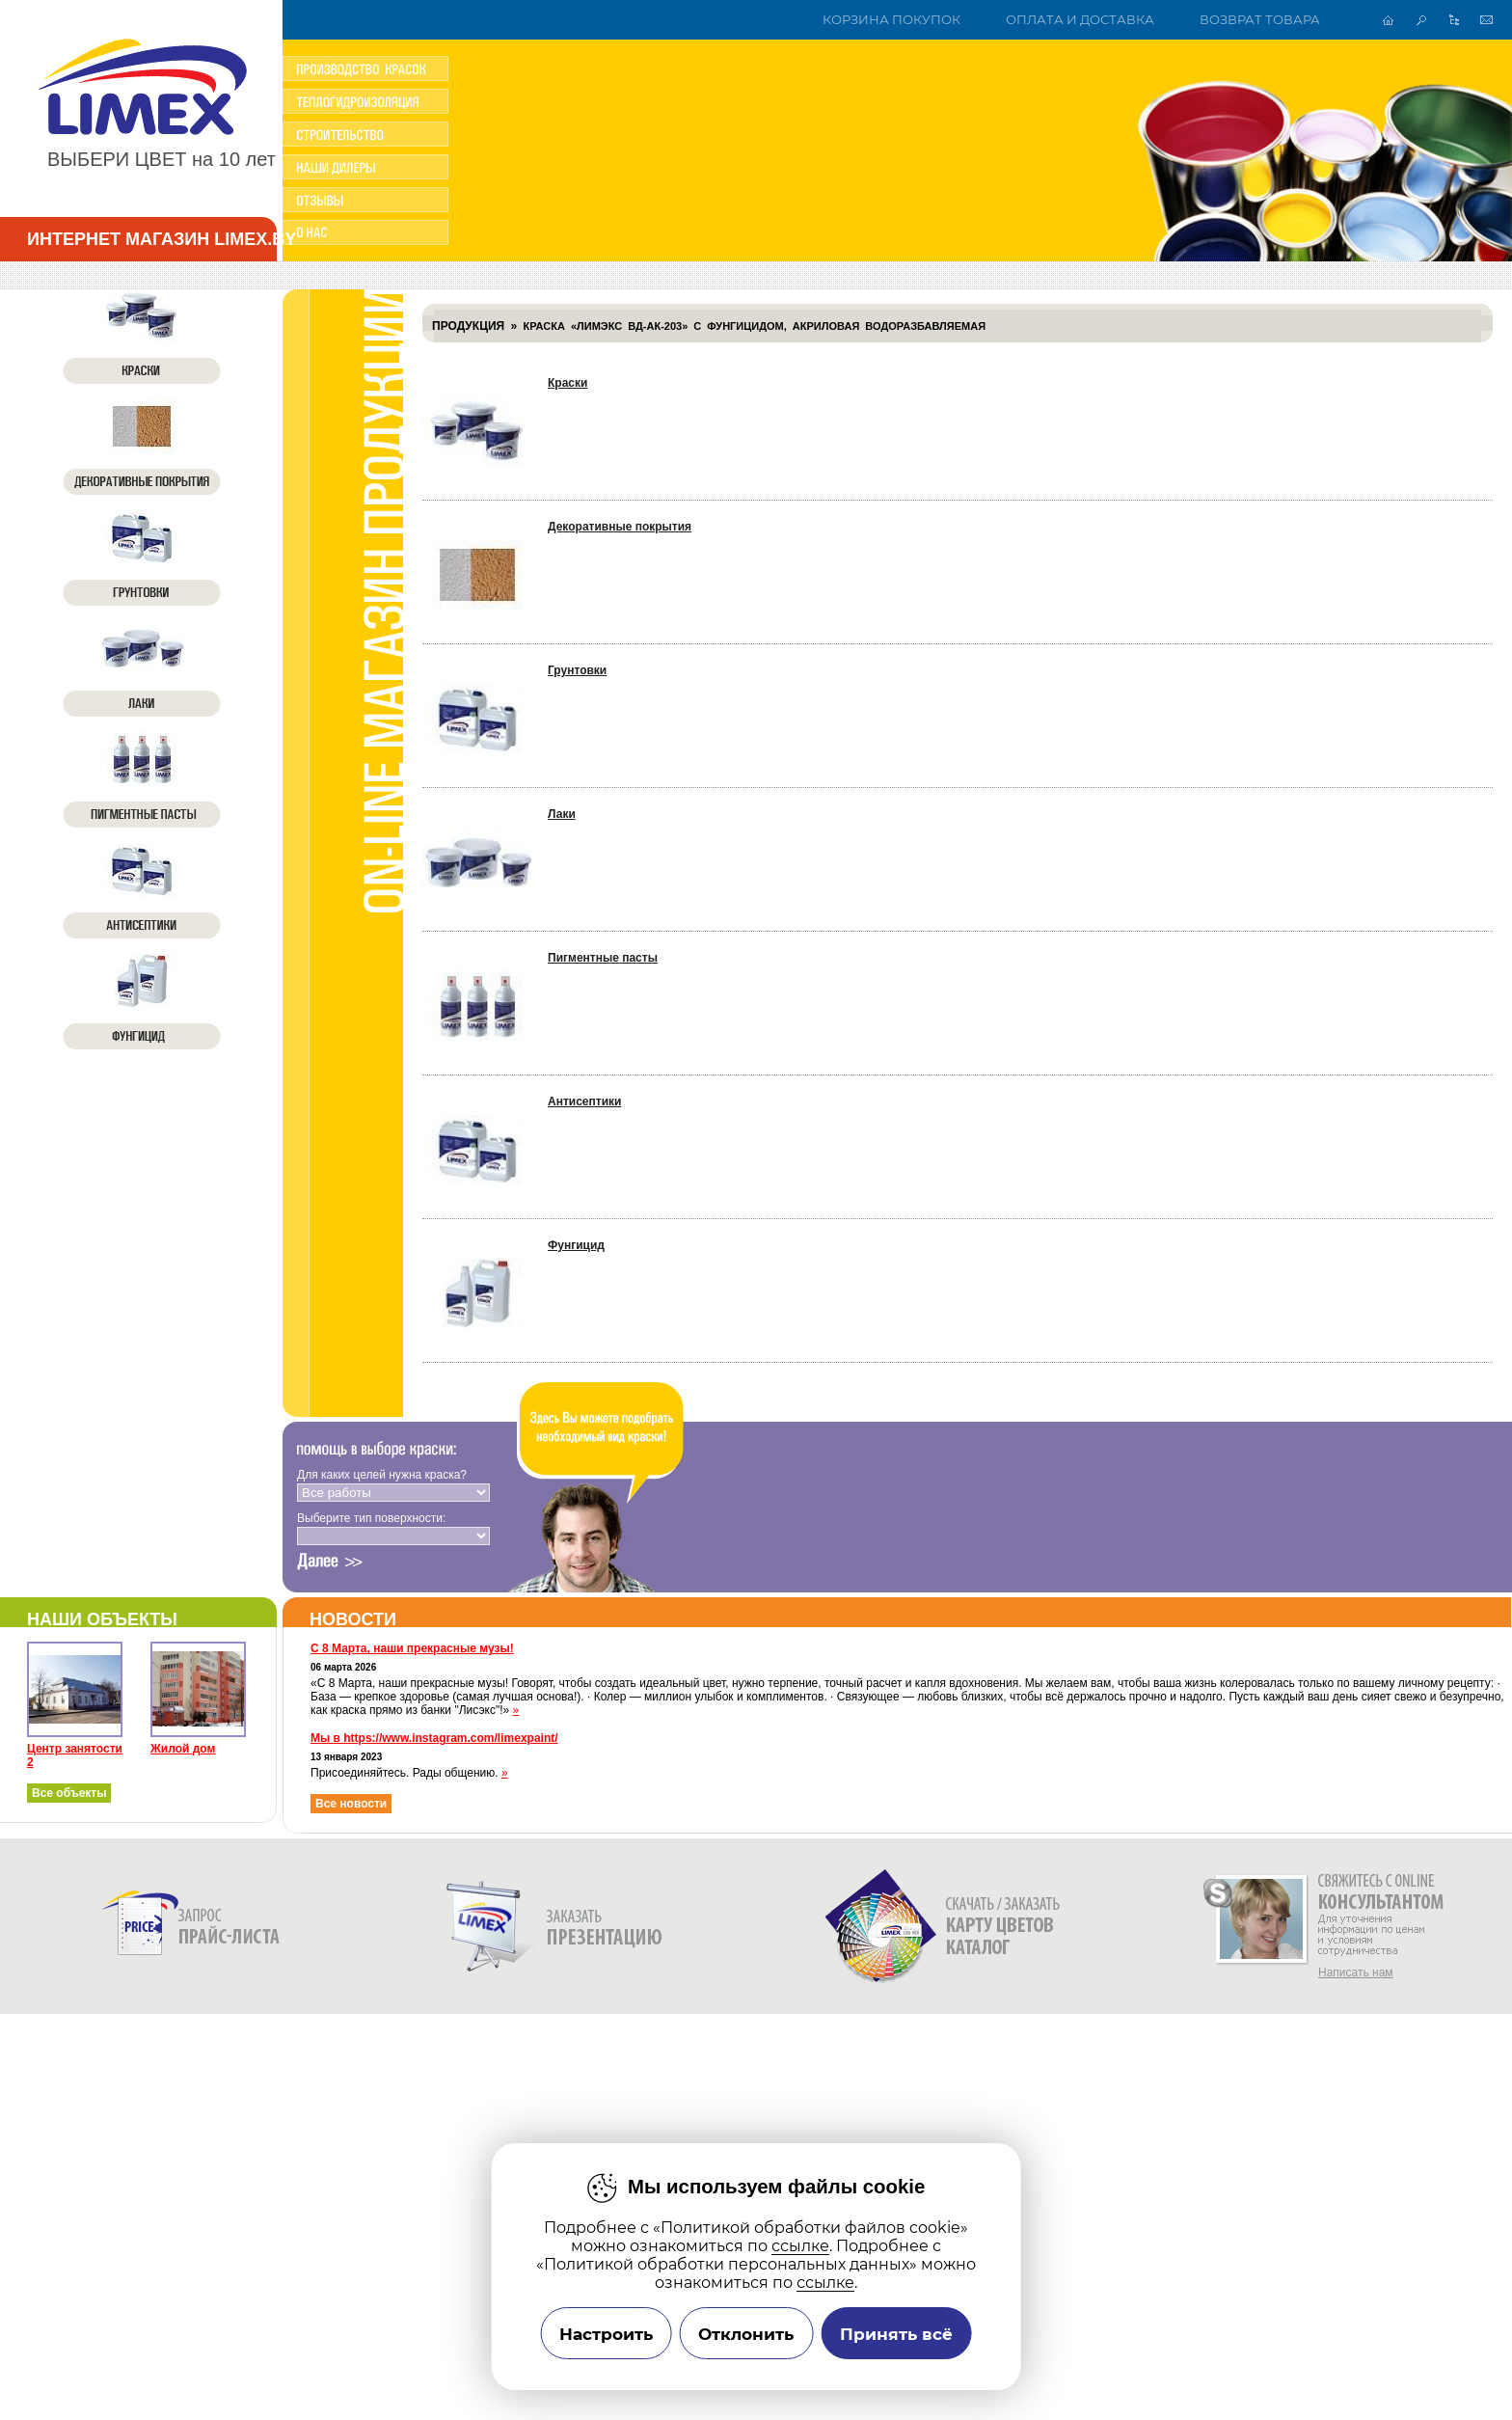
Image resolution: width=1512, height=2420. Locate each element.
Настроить (606, 2334)
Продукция (468, 326)
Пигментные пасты (603, 958)
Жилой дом (182, 1748)
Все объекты (69, 1793)
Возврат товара (1260, 20)
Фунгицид (576, 1245)
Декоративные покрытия (619, 526)
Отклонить (746, 2334)
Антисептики (584, 1101)
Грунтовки (577, 670)
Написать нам (1355, 1972)
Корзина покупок (891, 20)
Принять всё (896, 2334)
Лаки (562, 814)
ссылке (800, 2246)
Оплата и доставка (1080, 20)
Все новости (351, 1803)
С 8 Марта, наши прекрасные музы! (412, 1648)
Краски (567, 383)
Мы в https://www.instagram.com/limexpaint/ (434, 1738)
